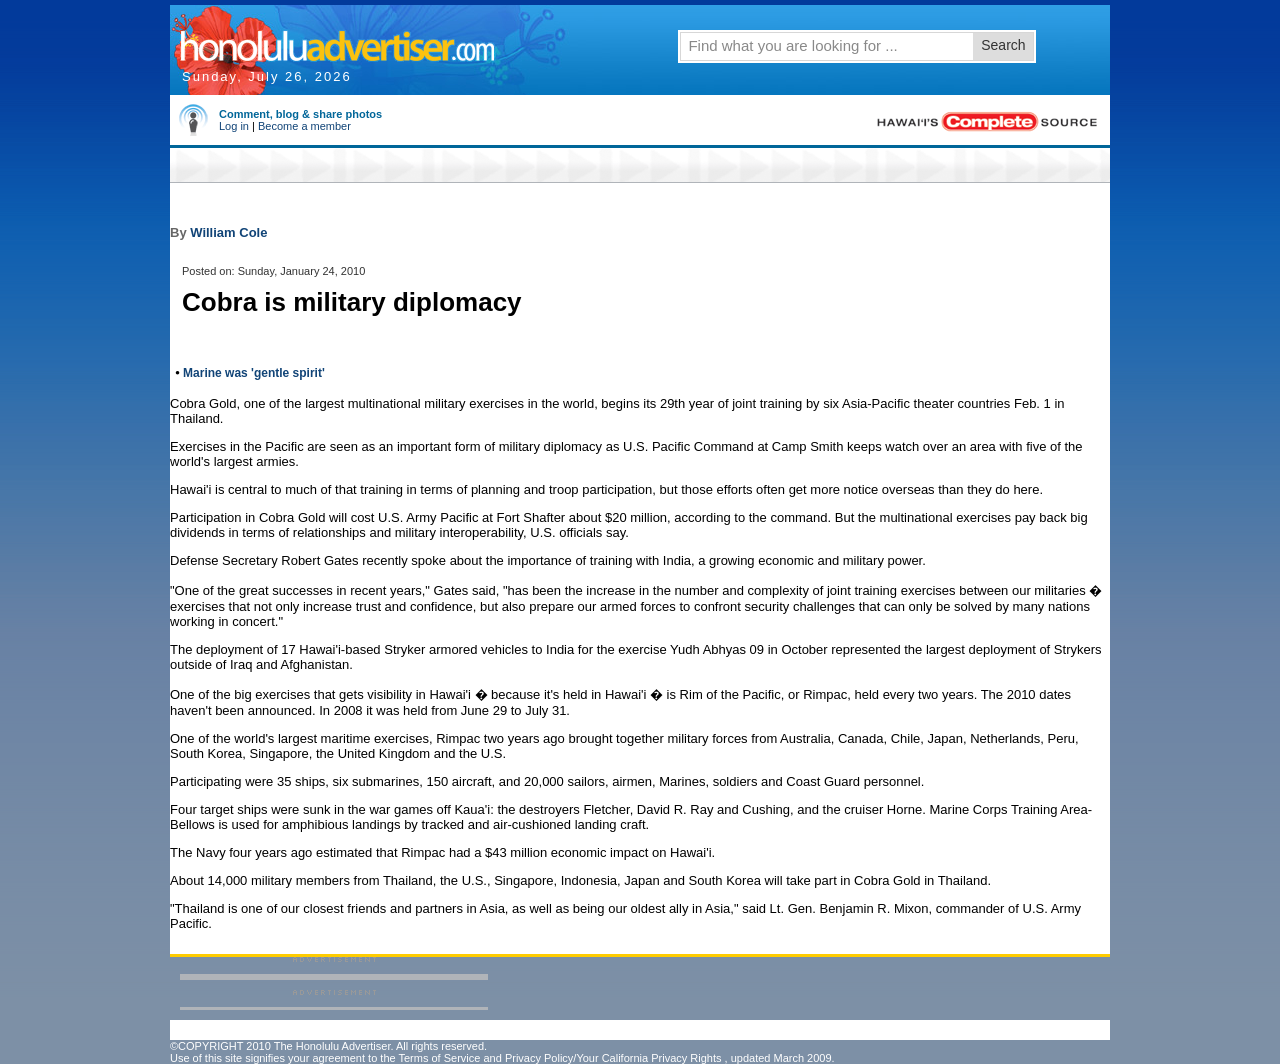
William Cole (228, 232)
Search (1003, 45)
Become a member (304, 126)
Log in (234, 126)
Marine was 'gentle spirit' (254, 373)
